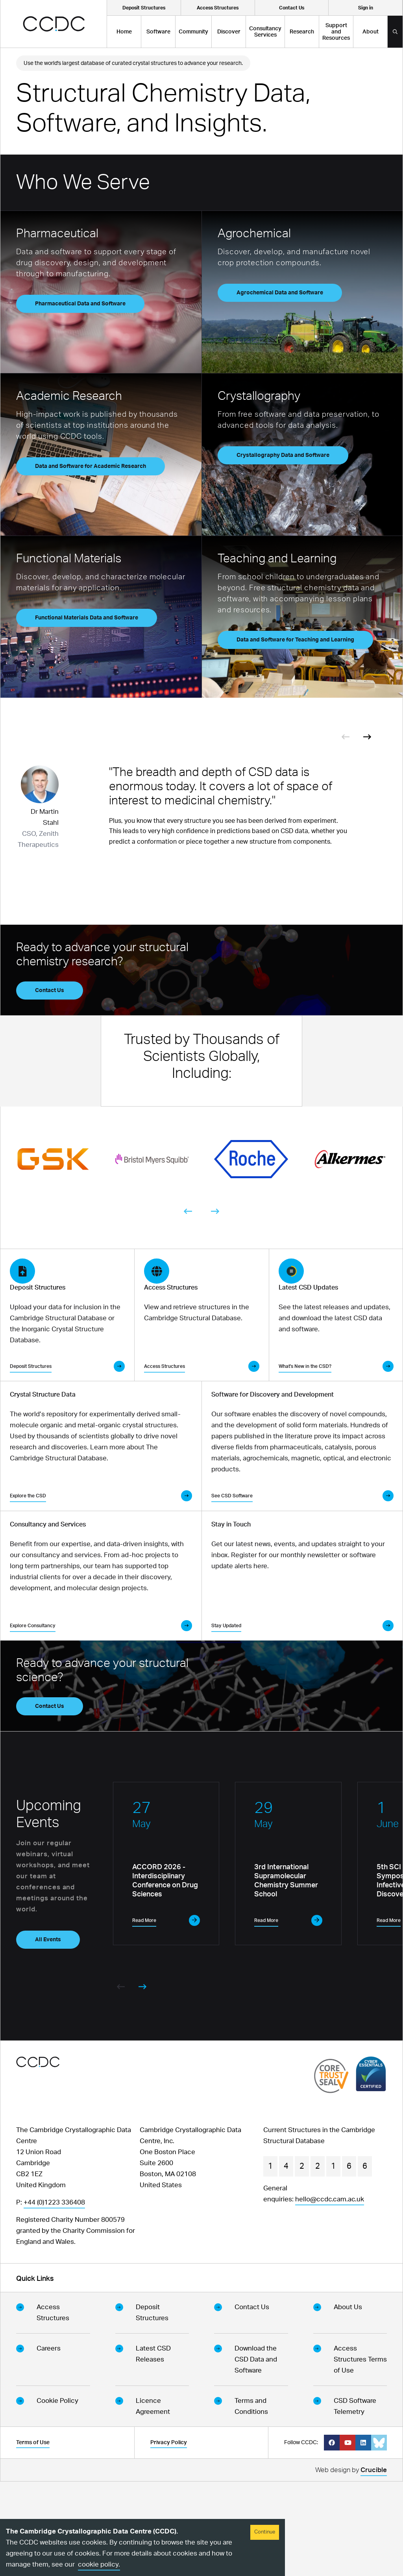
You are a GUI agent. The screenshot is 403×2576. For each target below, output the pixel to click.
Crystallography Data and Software (283, 455)
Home (124, 32)
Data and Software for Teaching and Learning (295, 640)
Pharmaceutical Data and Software (80, 304)
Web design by (351, 2565)
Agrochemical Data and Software (280, 293)
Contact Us (49, 990)
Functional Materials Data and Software (86, 618)
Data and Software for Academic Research (90, 466)
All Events (48, 2034)
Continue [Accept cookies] (264, 2532)
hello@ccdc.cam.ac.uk (329, 2293)
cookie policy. (99, 2564)
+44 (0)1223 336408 (54, 2296)
